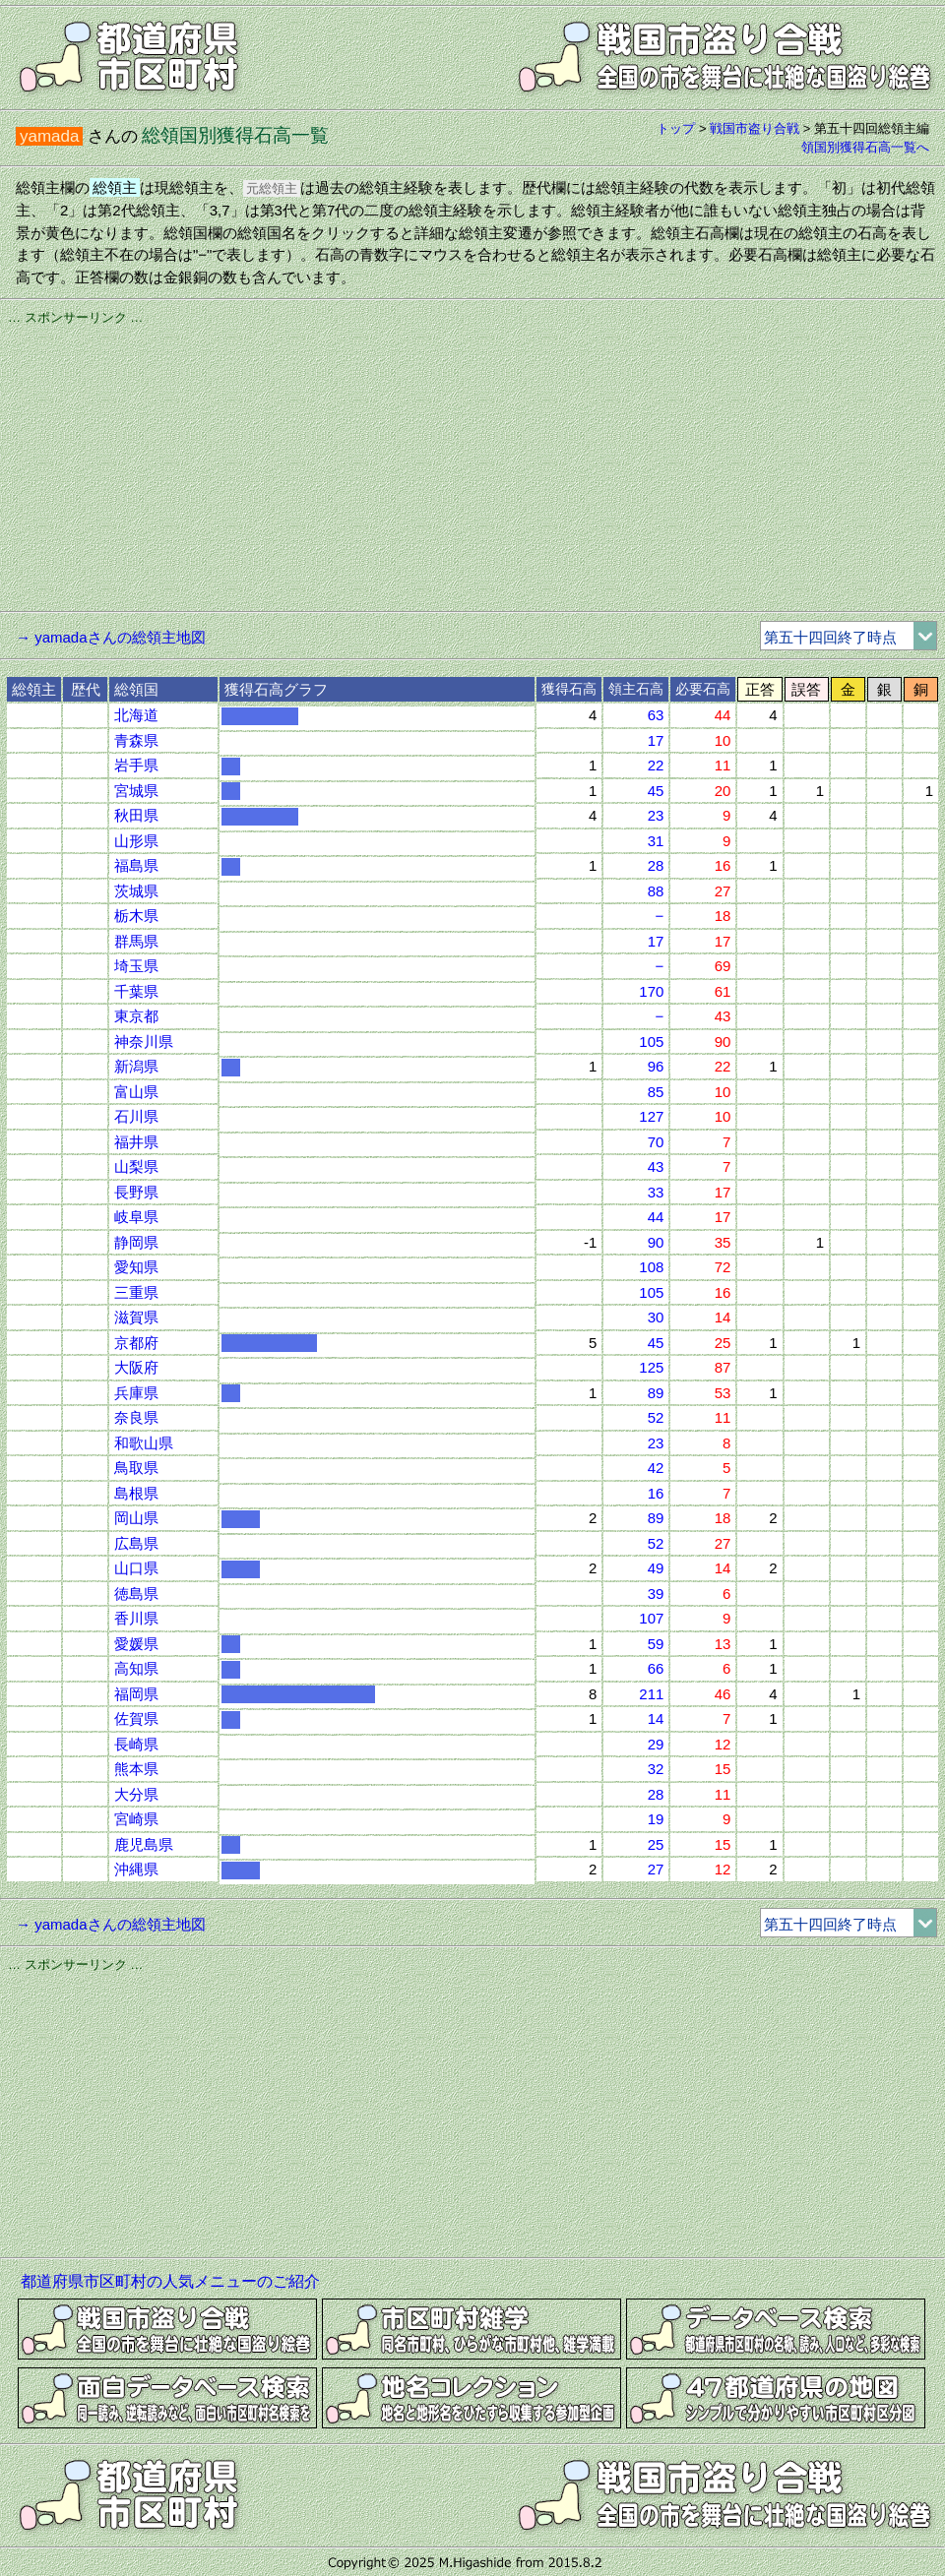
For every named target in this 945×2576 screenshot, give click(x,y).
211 (651, 1694)
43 (656, 1166)
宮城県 (136, 790)
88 (656, 891)
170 (651, 991)
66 (656, 1668)
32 (656, 1768)
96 (656, 1066)
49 (656, 1568)
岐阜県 (136, 1216)
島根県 (136, 1493)
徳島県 (136, 1593)
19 (656, 1818)
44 (656, 1216)
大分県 (136, 1794)
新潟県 (136, 1066)
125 (651, 1367)
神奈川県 (143, 1041)
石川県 (136, 1116)
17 (656, 740)
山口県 (136, 1568)
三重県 (136, 1292)
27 (656, 1869)
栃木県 (136, 915)
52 (656, 1417)
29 (656, 1744)
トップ (676, 128)
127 (651, 1116)
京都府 (136, 1342)
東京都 (136, 1016)
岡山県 (136, 1517)
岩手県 (136, 765)
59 (656, 1643)
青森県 (136, 740)
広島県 (136, 1543)
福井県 (136, 1142)
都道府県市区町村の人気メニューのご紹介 (170, 2281)
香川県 (136, 1618)
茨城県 (136, 891)
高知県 (136, 1668)
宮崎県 (136, 1818)
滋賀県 (136, 1317)
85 (656, 1091)
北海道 (136, 714)
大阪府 (136, 1367)
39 (656, 1593)
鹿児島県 (143, 1844)
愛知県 (136, 1266)
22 (656, 765)
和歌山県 (143, 1443)
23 (656, 815)
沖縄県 (136, 1869)
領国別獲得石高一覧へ (865, 147)
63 (656, 714)
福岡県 (136, 1694)
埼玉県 (136, 965)
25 (656, 1844)
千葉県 (136, 991)
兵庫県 (136, 1392)
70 (656, 1142)
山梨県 (136, 1166)
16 (656, 1493)
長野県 (136, 1192)
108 (651, 1266)
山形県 (136, 840)
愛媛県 (136, 1643)
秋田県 (136, 815)
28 (656, 865)
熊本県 (136, 1768)
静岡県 (136, 1242)
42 (656, 1467)
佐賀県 (136, 1718)
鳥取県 (136, 1467)
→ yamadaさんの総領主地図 (111, 637)
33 (656, 1192)
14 (656, 1718)
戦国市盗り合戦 (754, 128)
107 (651, 1618)
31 (656, 840)
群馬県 (136, 941)
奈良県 (136, 1417)
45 (656, 790)
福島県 (136, 865)
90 (656, 1242)
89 (656, 1392)
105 (651, 1041)
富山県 (136, 1091)
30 (656, 1317)
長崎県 (136, 1744)
